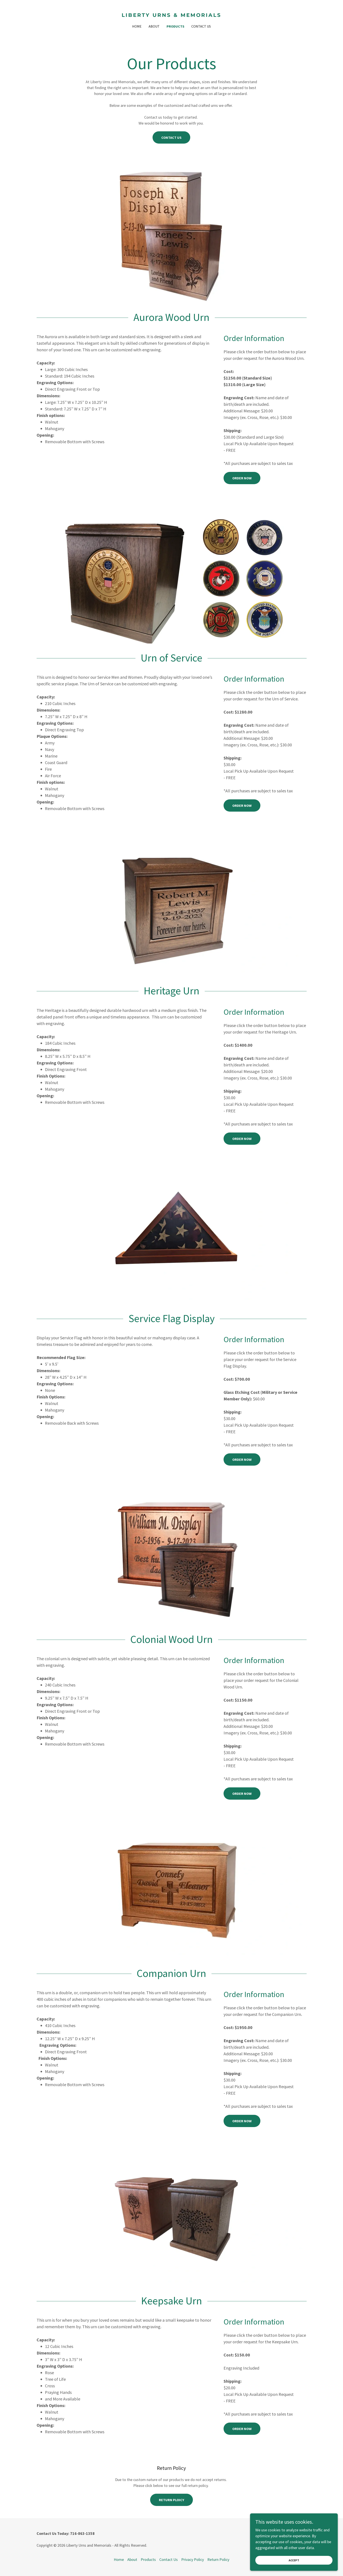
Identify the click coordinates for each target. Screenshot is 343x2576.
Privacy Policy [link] (192, 2559)
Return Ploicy (171, 2500)
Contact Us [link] (201, 26)
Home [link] (137, 26)
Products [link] (175, 26)
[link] (171, 15)
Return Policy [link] (218, 2559)
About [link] (154, 26)
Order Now (242, 478)
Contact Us (171, 137)
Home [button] (119, 2559)
